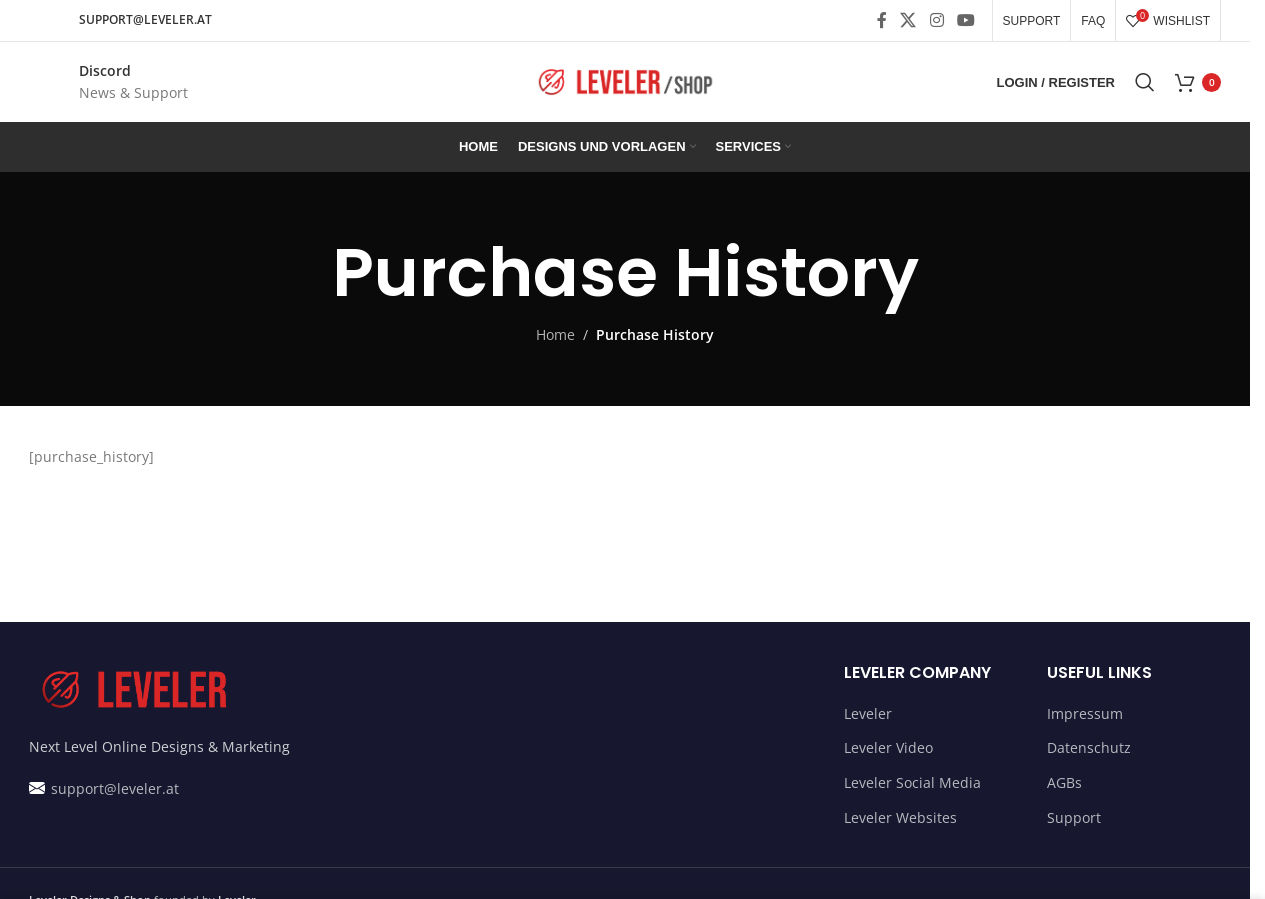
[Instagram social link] (936, 20)
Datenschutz (1089, 747)
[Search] (1145, 82)
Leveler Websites (900, 817)
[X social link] (908, 20)
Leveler (868, 713)
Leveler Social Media (912, 782)
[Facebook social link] (882, 20)
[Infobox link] (108, 82)
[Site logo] (625, 80)
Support (1074, 817)
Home (555, 334)
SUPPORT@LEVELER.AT (145, 19)
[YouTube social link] (965, 20)
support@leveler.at (113, 788)
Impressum (1085, 713)
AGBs (1064, 782)
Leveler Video (888, 747)
